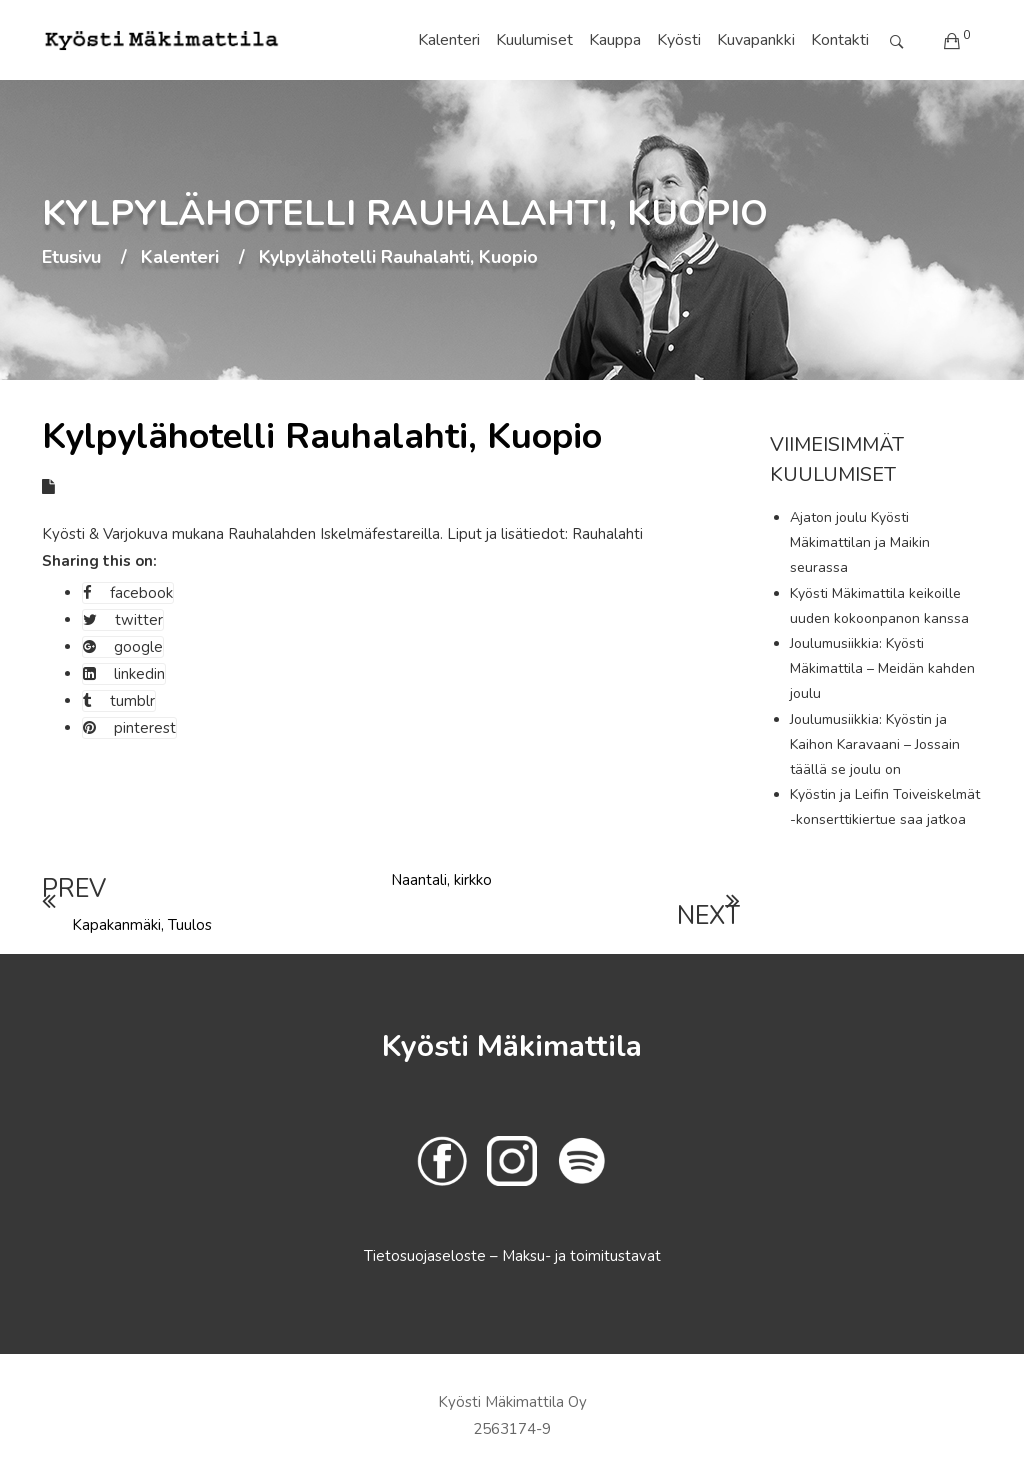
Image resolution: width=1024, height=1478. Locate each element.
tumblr (119, 701)
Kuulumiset (534, 40)
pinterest (129, 728)
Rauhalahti (607, 534)
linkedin (124, 674)
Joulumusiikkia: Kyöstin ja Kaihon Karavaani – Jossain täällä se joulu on (875, 744)
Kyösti (679, 40)
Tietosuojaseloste (427, 1256)
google (123, 647)
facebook (128, 593)
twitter (123, 620)
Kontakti (840, 40)
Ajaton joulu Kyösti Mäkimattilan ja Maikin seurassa (860, 542)
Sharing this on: (99, 561)
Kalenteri (449, 40)
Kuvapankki (756, 40)
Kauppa (615, 40)
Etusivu (71, 258)
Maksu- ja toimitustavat (581, 1256)
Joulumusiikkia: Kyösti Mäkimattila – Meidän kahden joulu (882, 668)
